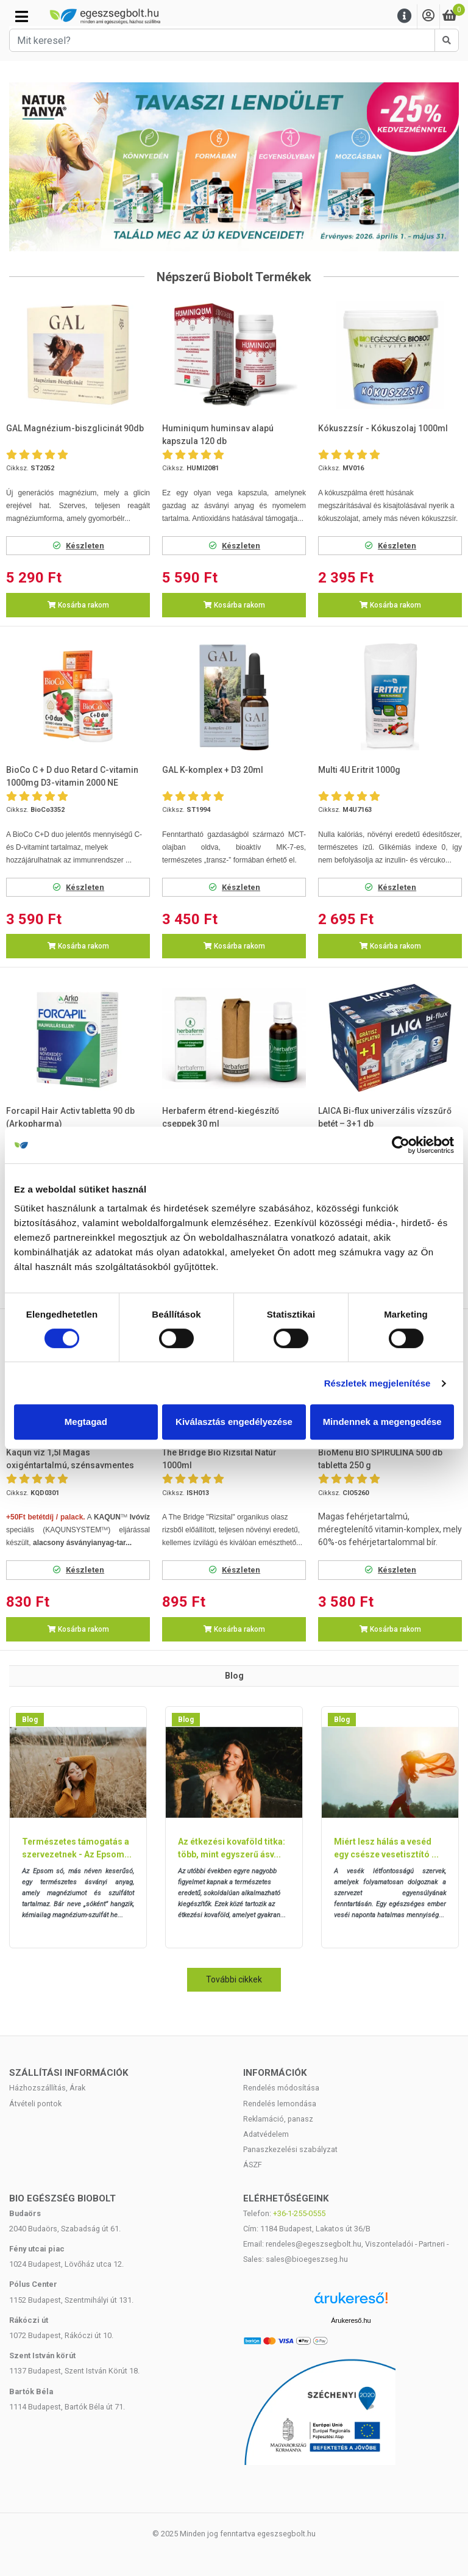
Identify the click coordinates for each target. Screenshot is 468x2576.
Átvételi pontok (35, 2103)
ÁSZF (252, 2164)
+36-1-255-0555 (299, 2213)
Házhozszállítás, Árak (47, 2087)
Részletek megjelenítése (377, 1383)
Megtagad (86, 1421)
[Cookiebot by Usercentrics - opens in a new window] (400, 1145)
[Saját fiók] (428, 16)
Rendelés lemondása (279, 2103)
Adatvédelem (266, 2134)
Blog (30, 1719)
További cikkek (234, 1979)
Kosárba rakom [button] (78, 605)
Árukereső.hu (350, 2320)
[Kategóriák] (21, 16)
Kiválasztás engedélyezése (234, 1421)
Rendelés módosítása (281, 2087)
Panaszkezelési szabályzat (290, 2149)
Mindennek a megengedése (382, 1421)
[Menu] (404, 16)
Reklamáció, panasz (278, 2118)
